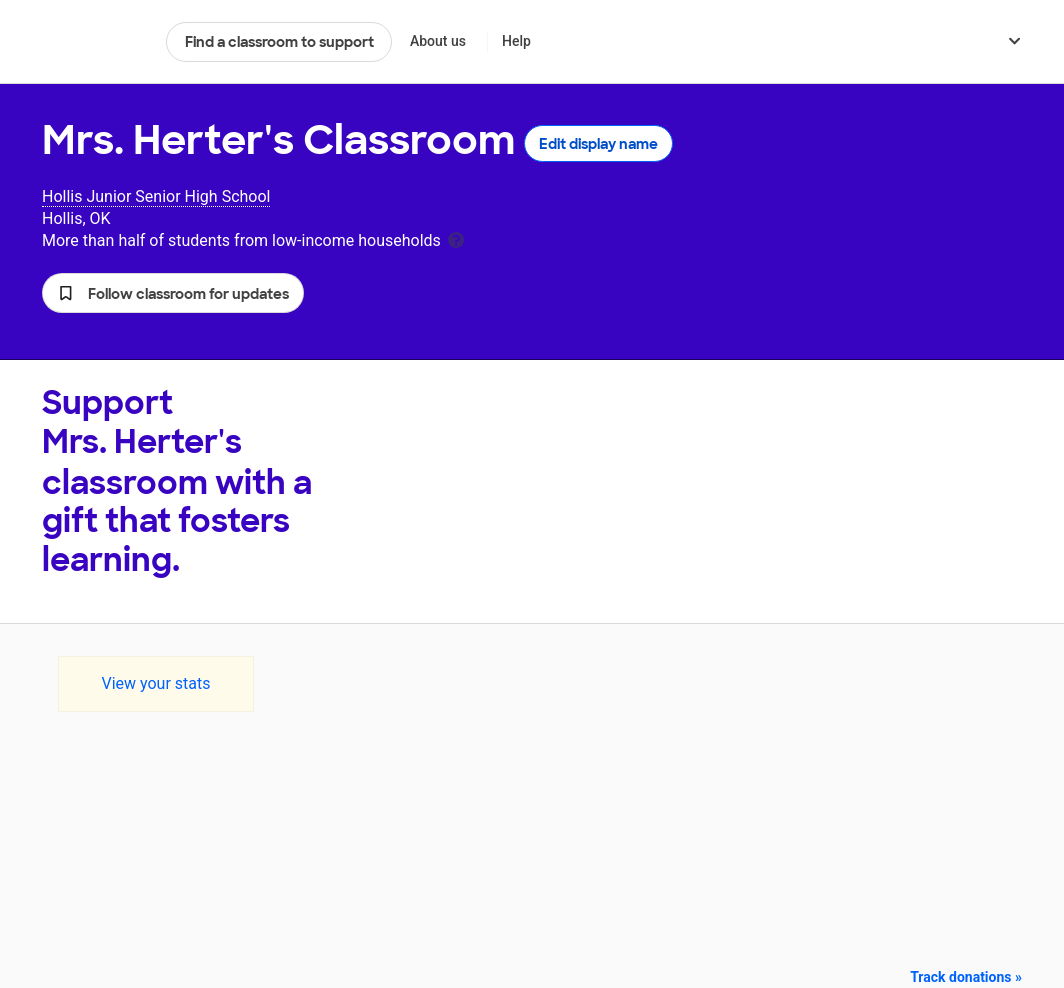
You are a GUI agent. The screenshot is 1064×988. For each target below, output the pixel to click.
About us (438, 41)
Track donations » (966, 977)
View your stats (155, 683)
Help (516, 41)
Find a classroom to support (279, 42)
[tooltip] (456, 238)
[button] (173, 293)
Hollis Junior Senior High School (156, 196)
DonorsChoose (95, 42)
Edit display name (598, 144)
